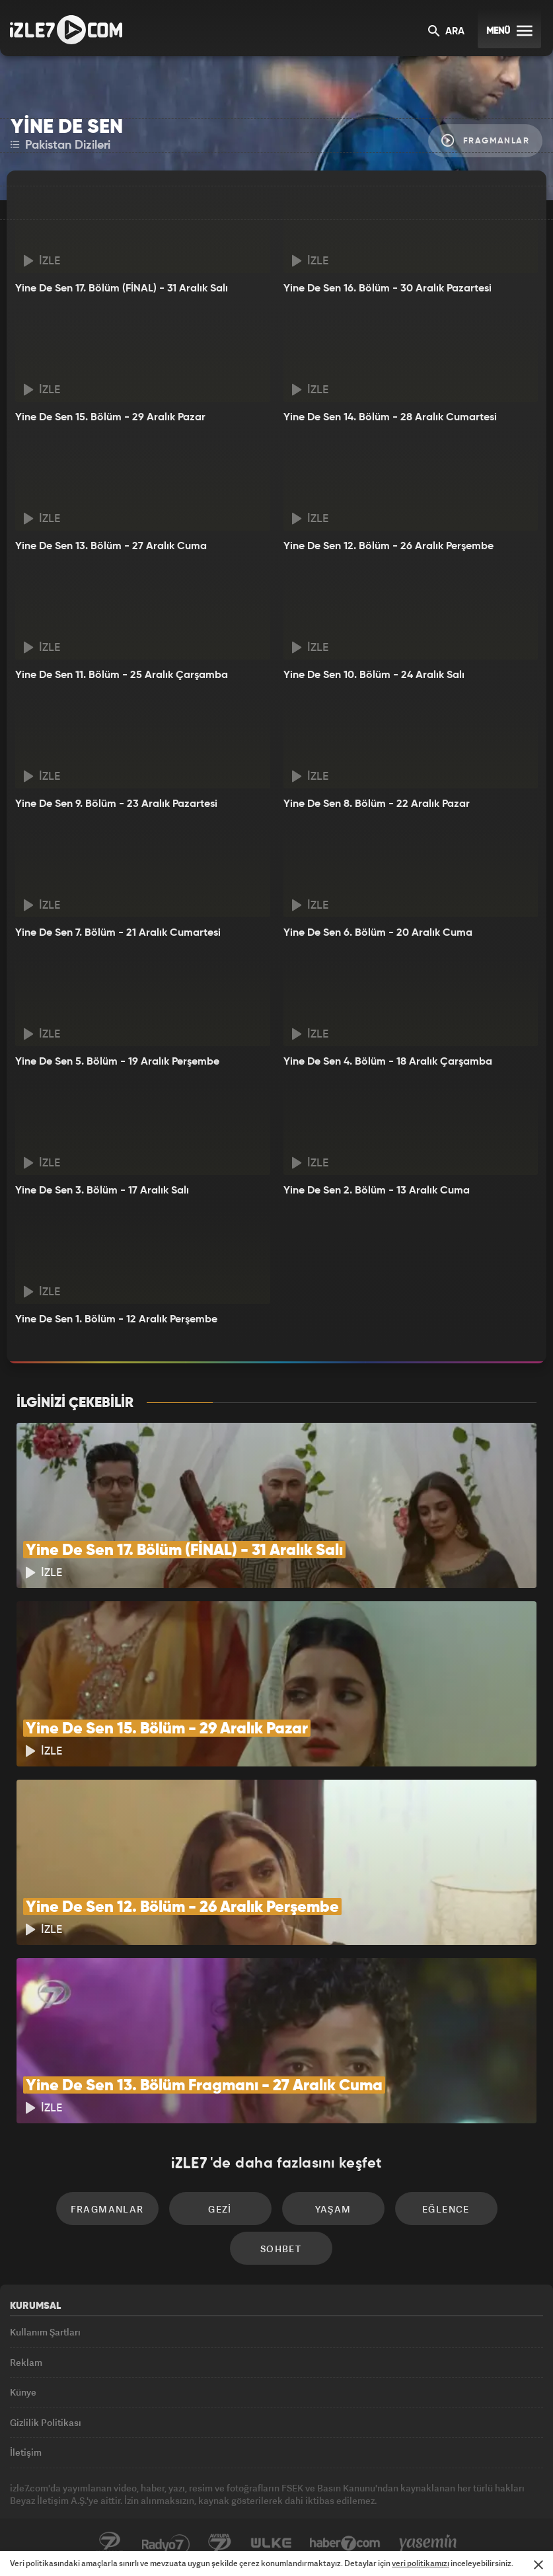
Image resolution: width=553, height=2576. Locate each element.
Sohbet (280, 2248)
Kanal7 (110, 2544)
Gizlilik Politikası (45, 2422)
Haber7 (345, 2544)
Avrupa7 (220, 2544)
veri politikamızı (420, 2563)
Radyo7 (166, 2544)
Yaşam (333, 2209)
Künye (23, 2392)
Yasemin (428, 2544)
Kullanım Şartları (45, 2332)
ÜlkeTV (270, 2544)
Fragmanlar (485, 140)
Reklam (26, 2362)
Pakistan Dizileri (60, 145)
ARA (446, 32)
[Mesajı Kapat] (538, 2565)
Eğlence (446, 2209)
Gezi (220, 2209)
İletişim (26, 2452)
